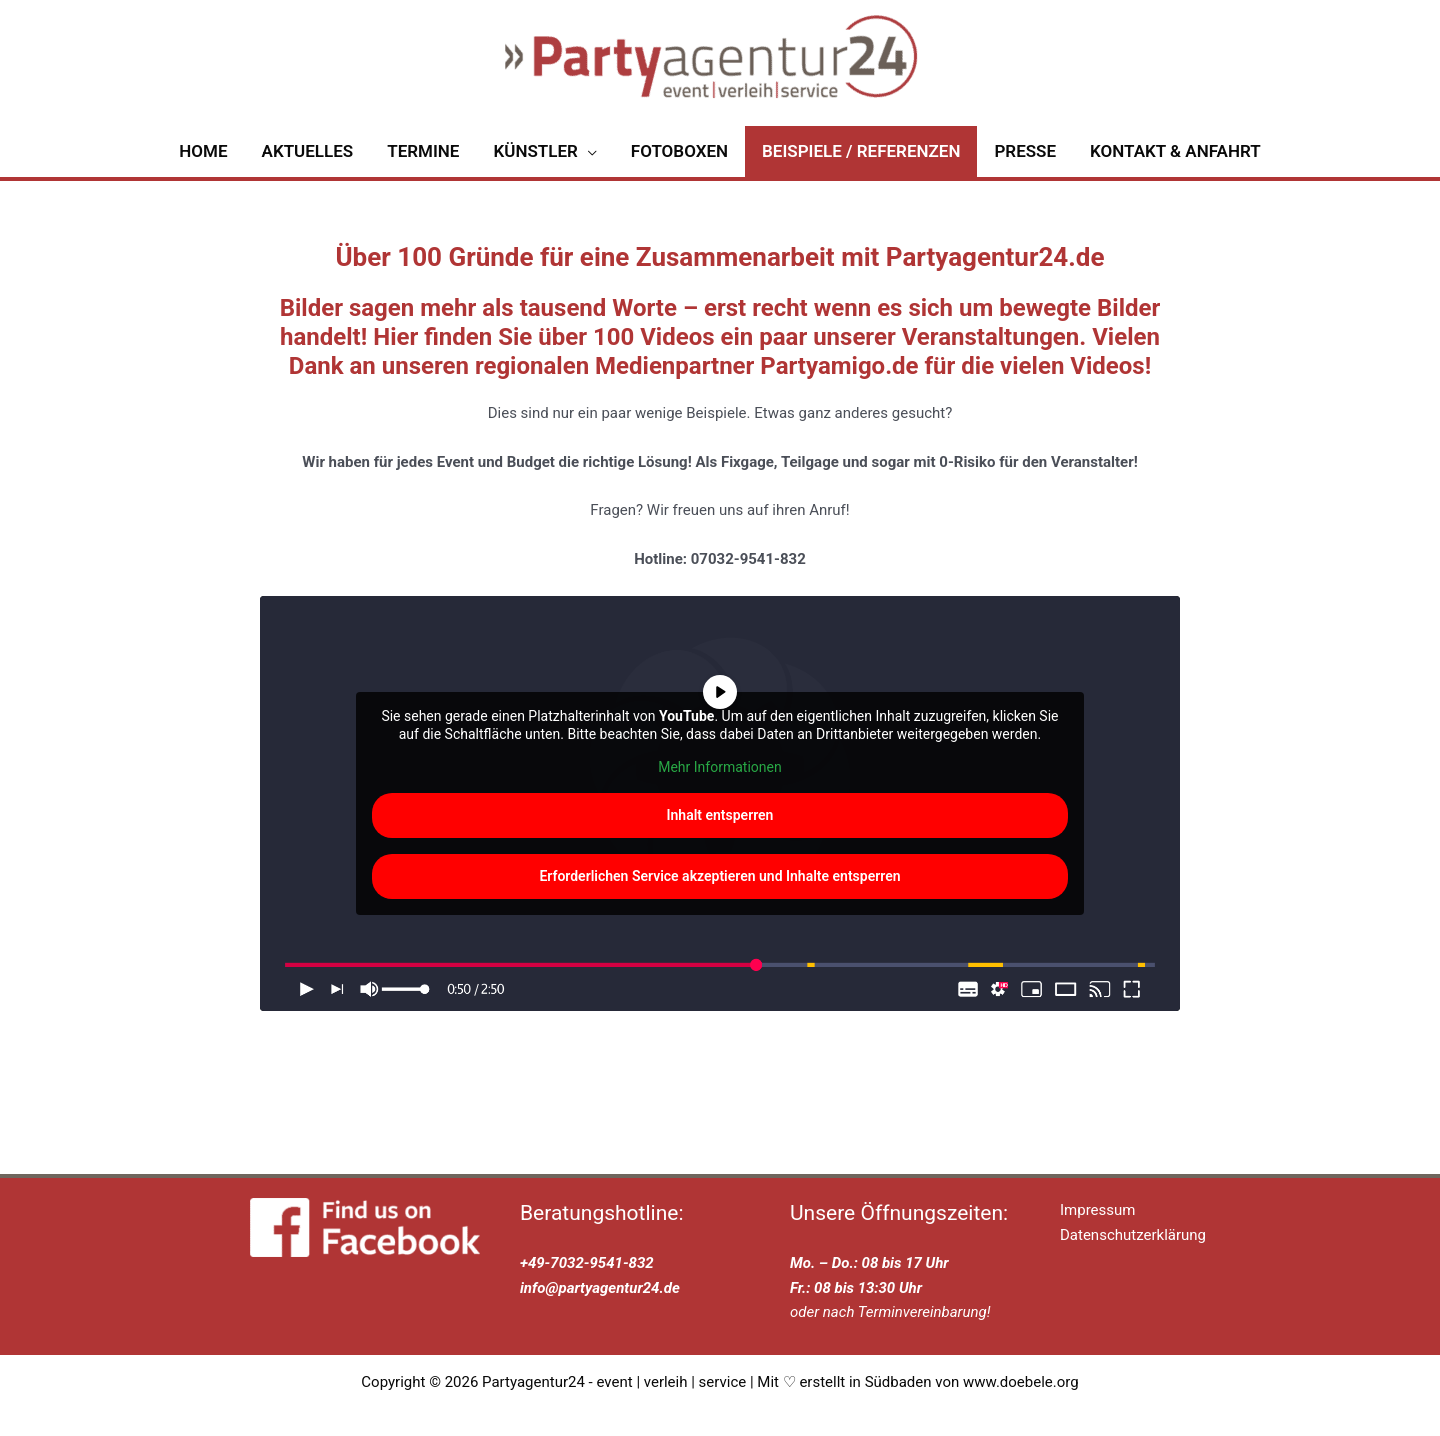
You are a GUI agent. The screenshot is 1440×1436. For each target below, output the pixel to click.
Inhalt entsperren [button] (720, 834)
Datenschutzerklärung (1133, 1254)
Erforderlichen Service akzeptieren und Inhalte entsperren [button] (719, 895)
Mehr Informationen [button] (719, 786)
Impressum (1097, 1230)
